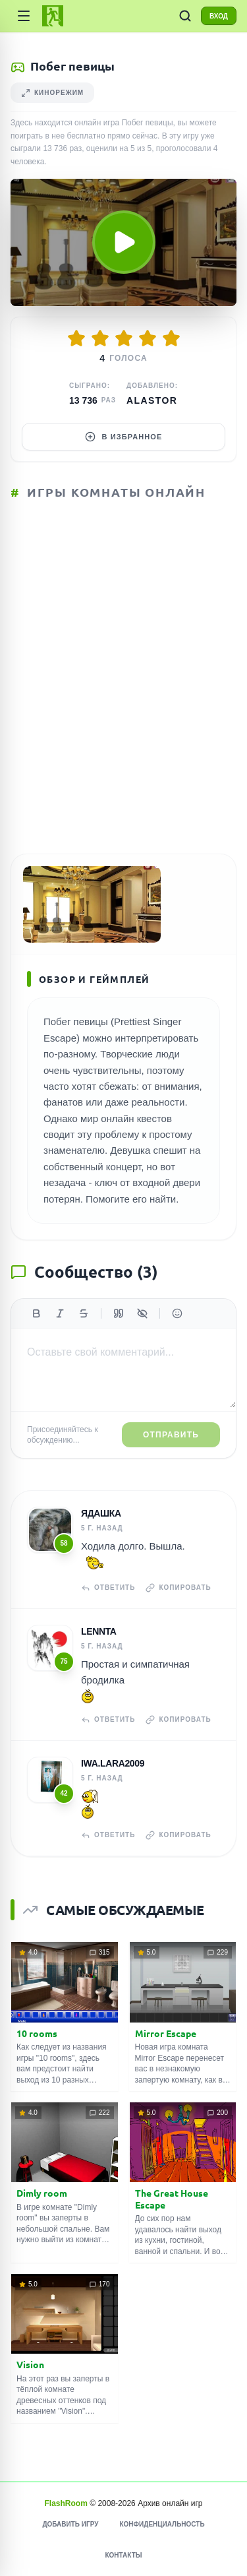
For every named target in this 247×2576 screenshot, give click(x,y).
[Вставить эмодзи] (177, 1313)
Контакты (123, 2555)
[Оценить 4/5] (147, 338)
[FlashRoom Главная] (53, 16)
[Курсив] (60, 1313)
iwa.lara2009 (112, 1763)
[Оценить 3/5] (123, 338)
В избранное (124, 436)
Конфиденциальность (161, 2524)
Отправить (171, 1434)
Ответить (108, 1587)
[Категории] (24, 16)
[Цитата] (118, 1313)
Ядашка (101, 1513)
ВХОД (218, 16)
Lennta (99, 1631)
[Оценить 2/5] (100, 338)
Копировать (178, 1587)
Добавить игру (70, 2524)
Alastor (151, 400)
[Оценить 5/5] (171, 338)
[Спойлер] (142, 1313)
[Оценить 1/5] (76, 338)
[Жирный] (36, 1313)
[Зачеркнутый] (83, 1313)
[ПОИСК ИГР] (185, 16)
